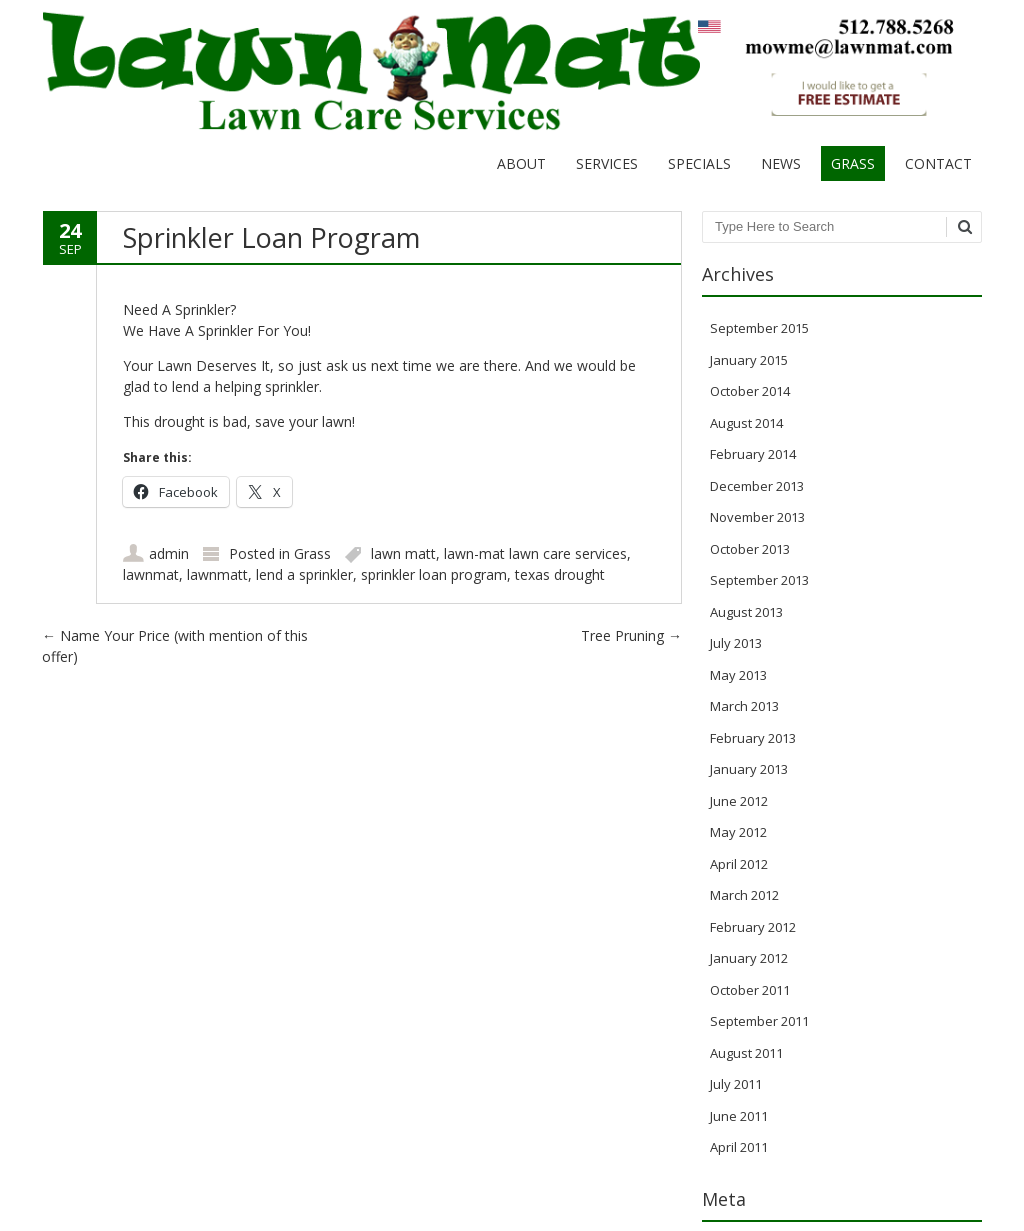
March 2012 (744, 895)
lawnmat (151, 574)
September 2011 (759, 1021)
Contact (938, 163)
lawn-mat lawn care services (535, 553)
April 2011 (739, 1147)
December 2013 (757, 486)
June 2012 (739, 801)
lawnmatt (217, 574)
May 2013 (738, 675)
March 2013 (744, 706)
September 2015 (759, 328)
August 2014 (746, 423)
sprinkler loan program (434, 574)
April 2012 (739, 864)
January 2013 (749, 769)
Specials (699, 163)
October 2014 (750, 391)
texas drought (560, 574)
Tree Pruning (631, 635)
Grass (853, 163)
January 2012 (749, 958)
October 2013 (750, 549)
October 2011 (750, 990)
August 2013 (746, 612)
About (521, 163)
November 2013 (757, 517)
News (781, 163)
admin (169, 553)
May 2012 (738, 832)
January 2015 (749, 360)
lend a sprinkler (304, 574)
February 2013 (753, 738)
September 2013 (759, 580)
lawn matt (403, 553)
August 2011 (746, 1053)
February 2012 (753, 927)
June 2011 (739, 1116)
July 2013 (736, 643)
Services (607, 163)
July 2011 (736, 1084)
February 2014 (753, 454)
